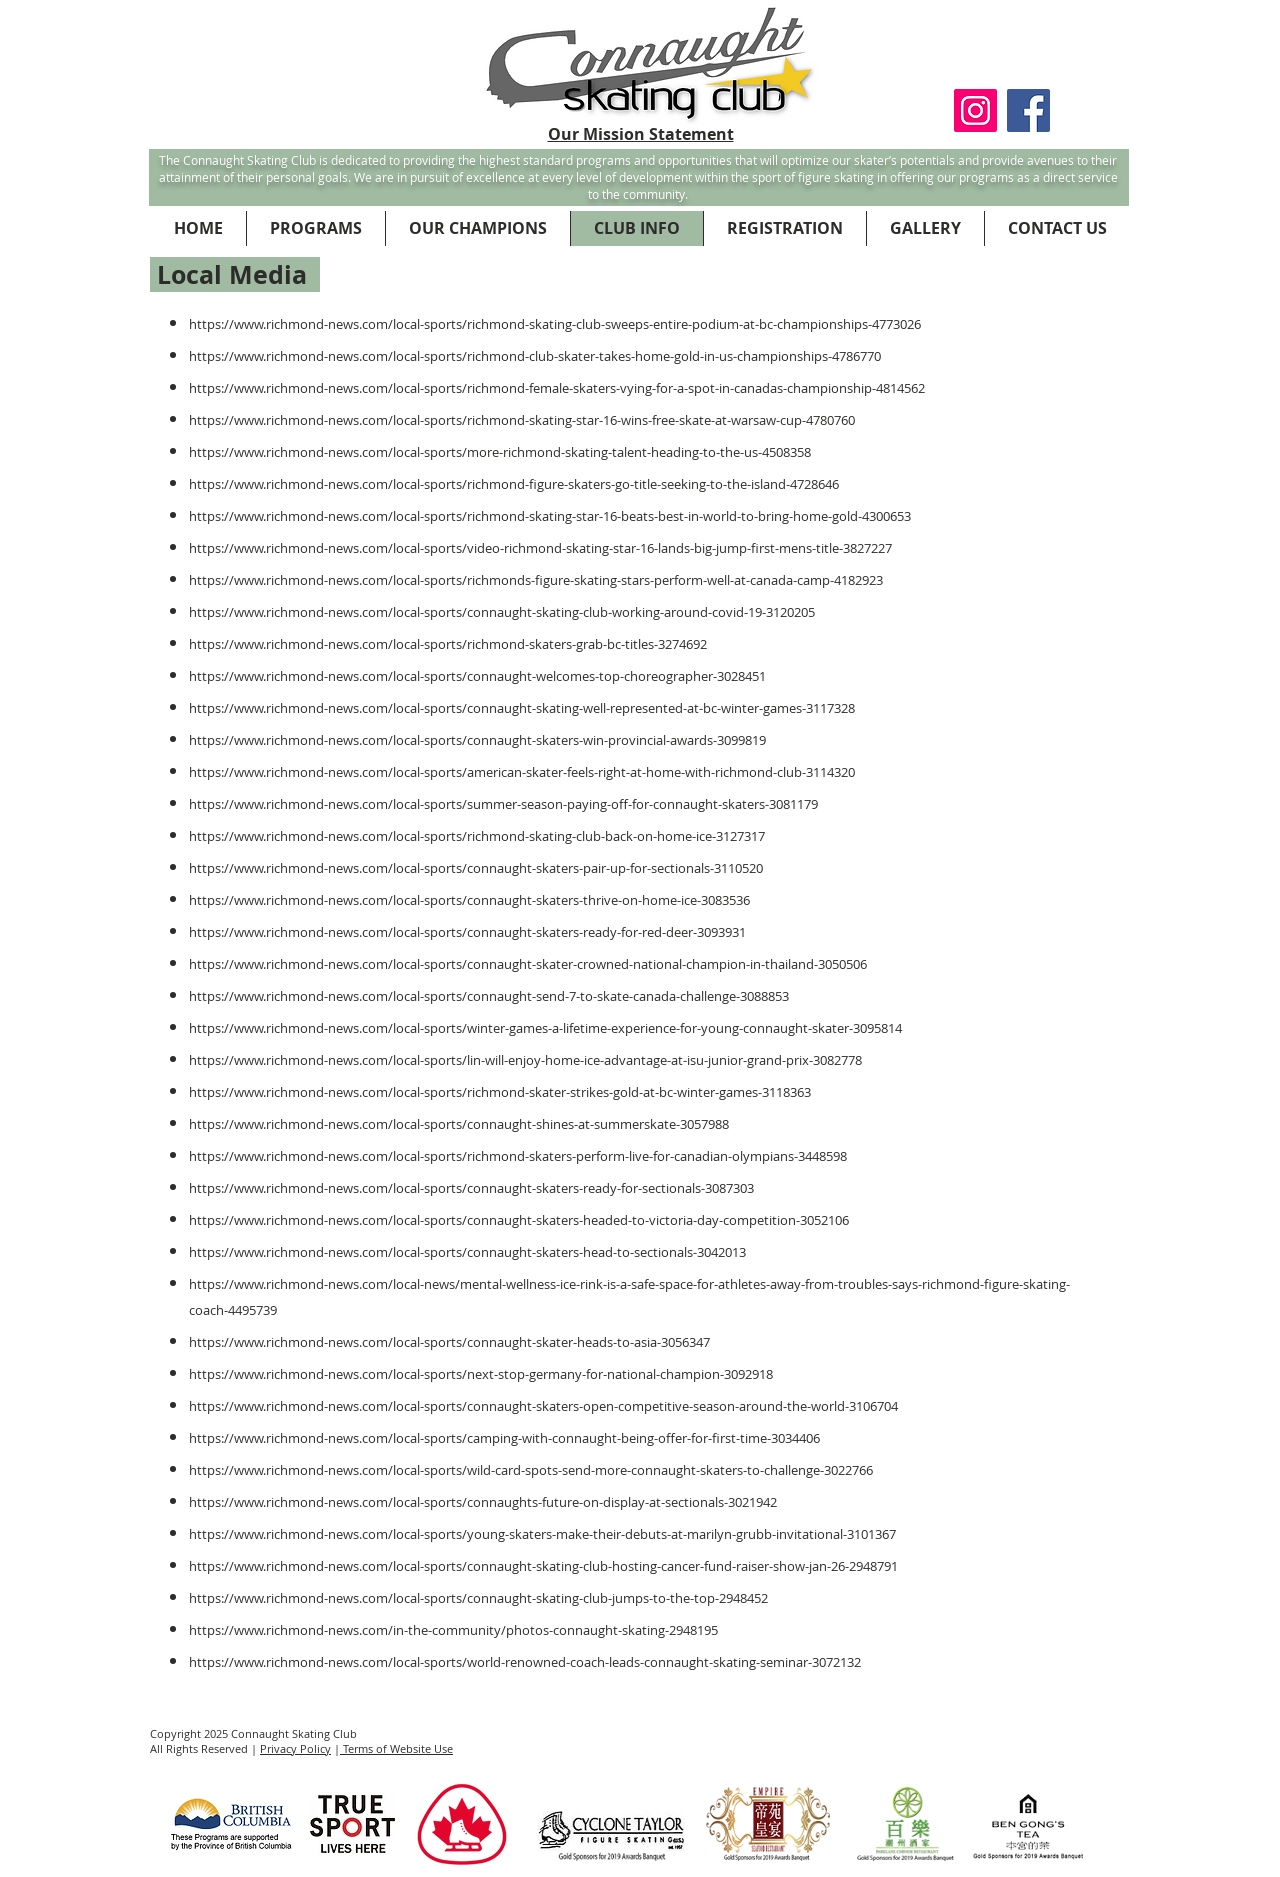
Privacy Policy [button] (295, 1748)
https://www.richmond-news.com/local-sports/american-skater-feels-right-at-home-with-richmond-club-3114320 (522, 772)
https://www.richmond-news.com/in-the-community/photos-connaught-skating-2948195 (453, 1630)
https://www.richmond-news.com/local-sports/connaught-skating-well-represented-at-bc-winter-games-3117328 (522, 708)
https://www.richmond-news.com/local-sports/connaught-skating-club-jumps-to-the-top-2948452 (478, 1598)
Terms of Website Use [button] (396, 1748)
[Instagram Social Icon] (975, 110)
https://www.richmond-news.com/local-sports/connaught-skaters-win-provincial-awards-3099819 (477, 740)
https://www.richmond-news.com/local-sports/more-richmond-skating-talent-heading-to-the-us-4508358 (500, 452)
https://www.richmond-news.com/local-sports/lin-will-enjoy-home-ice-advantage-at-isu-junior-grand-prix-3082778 (525, 1060)
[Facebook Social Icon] (1028, 110)
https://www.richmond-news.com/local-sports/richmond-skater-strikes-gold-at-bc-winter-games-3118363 (500, 1092)
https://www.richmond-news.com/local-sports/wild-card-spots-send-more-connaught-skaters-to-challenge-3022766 (531, 1470)
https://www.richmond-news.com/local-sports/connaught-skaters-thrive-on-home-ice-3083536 (469, 900)
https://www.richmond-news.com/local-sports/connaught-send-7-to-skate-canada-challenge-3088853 (489, 996)
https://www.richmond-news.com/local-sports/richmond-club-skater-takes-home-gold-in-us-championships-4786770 (535, 356)
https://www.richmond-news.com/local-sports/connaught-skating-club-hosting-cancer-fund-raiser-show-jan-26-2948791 (543, 1566)
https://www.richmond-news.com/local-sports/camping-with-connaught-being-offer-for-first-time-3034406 (504, 1438)
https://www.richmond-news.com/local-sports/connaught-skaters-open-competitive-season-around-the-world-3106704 (543, 1406)
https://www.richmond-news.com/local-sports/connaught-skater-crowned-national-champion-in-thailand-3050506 (528, 964)
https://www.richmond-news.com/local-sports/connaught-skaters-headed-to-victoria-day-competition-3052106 (519, 1220)
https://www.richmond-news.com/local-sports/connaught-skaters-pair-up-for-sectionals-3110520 (476, 868)
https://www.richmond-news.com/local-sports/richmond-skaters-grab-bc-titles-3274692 (448, 644)
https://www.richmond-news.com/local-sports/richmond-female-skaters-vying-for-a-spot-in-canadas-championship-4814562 (557, 388)
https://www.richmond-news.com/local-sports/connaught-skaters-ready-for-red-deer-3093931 (467, 932)
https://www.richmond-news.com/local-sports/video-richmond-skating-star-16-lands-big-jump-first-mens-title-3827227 (540, 548)
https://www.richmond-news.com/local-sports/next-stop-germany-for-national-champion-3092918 (481, 1374)
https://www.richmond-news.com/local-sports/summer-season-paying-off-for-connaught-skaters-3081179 (503, 804)
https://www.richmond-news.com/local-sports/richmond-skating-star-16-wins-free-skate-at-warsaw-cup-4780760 (522, 420)
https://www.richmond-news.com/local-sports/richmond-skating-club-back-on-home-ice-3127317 (477, 836)
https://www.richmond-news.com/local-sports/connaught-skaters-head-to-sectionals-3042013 (467, 1252)
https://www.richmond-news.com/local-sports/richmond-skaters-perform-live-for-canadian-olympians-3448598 (518, 1156)
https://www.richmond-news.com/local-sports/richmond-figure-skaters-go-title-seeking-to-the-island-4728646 (514, 484)
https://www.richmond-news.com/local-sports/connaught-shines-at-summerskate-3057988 (459, 1124)
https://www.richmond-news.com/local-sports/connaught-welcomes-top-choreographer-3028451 (477, 676)
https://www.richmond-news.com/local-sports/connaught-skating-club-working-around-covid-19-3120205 (502, 612)
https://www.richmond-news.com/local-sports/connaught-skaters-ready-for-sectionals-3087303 (471, 1188)
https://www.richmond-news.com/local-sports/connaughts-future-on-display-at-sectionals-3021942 (483, 1502)
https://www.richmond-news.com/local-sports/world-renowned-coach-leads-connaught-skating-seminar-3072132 (525, 1662)
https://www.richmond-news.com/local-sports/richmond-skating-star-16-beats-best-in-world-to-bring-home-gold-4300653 (550, 516)
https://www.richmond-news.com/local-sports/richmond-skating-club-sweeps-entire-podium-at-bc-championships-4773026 (555, 324)
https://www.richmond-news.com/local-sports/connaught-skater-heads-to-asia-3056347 (449, 1342)
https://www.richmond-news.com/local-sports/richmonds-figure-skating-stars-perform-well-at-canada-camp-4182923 (536, 580)
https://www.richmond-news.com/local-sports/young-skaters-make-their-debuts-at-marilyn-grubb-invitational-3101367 (542, 1534)
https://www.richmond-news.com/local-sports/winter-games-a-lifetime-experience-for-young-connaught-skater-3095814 (545, 1028)
